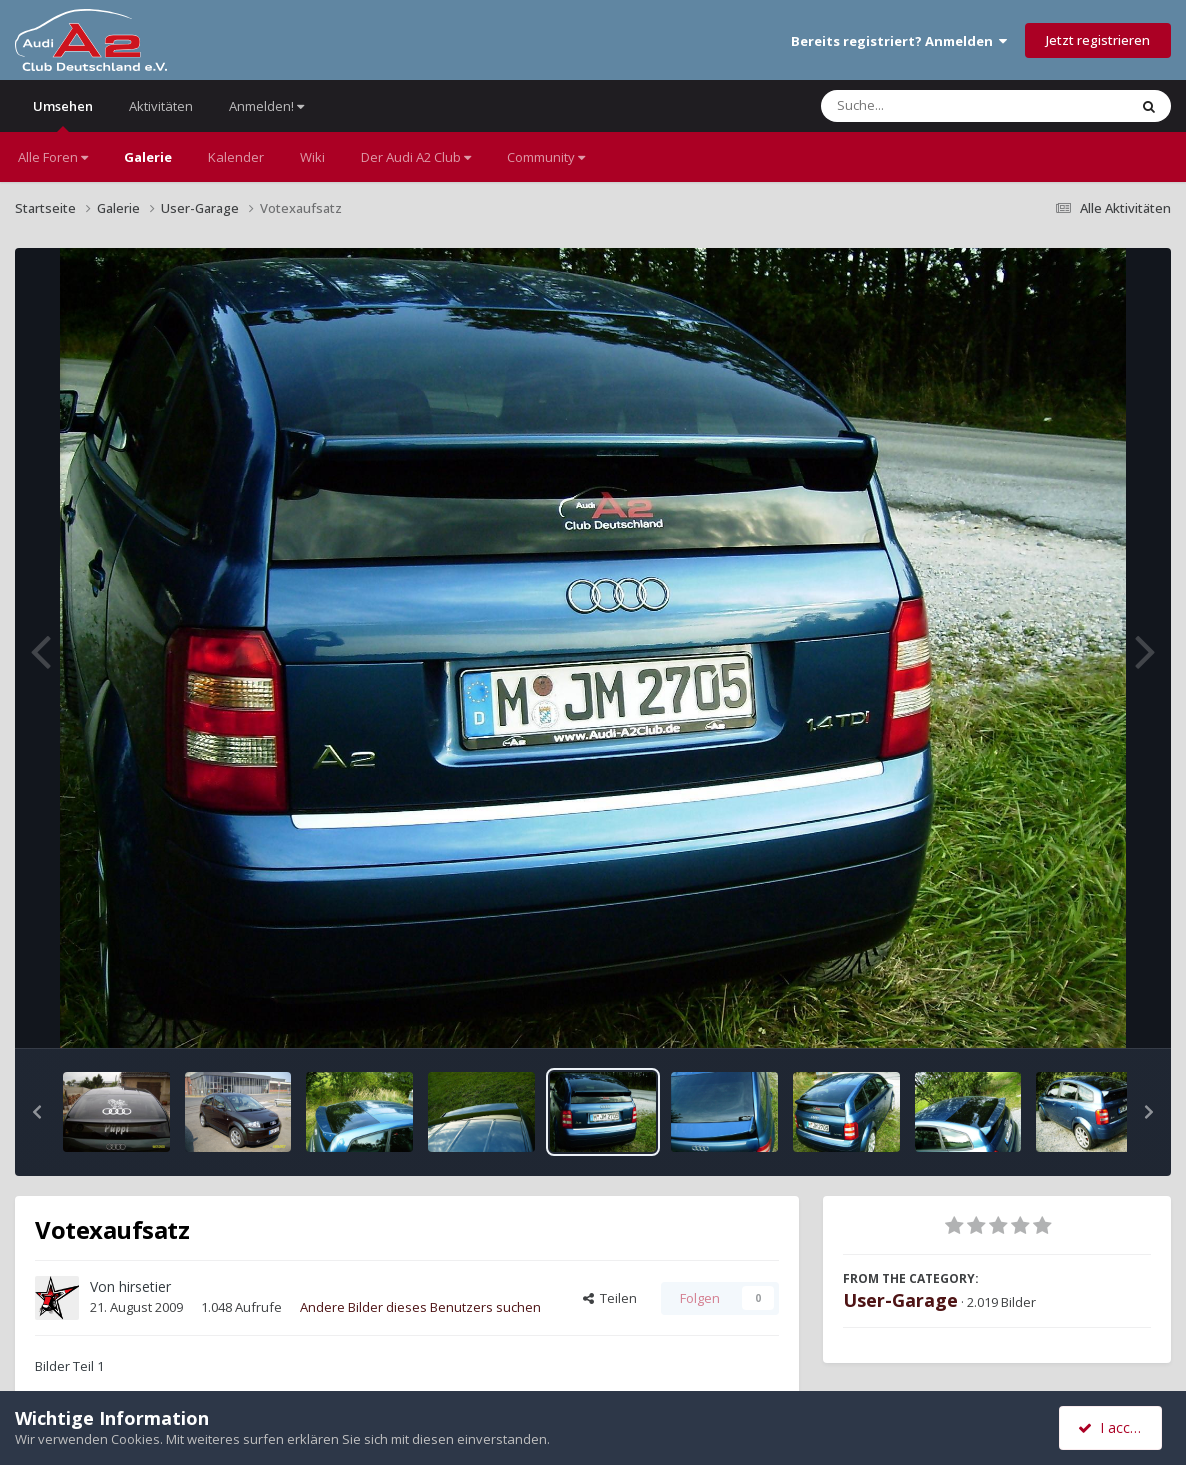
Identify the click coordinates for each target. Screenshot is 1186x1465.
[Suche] (933, 106)
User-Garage (900, 1300)
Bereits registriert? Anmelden (899, 41)
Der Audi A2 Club (416, 157)
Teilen (610, 1298)
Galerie (148, 157)
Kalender (236, 157)
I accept (1113, 1427)
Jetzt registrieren (1098, 40)
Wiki (312, 157)
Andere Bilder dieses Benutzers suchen (420, 1307)
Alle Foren (53, 157)
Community (546, 157)
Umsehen (63, 114)
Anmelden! (266, 106)
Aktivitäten (161, 106)
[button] (37, 1112)
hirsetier (145, 1286)
